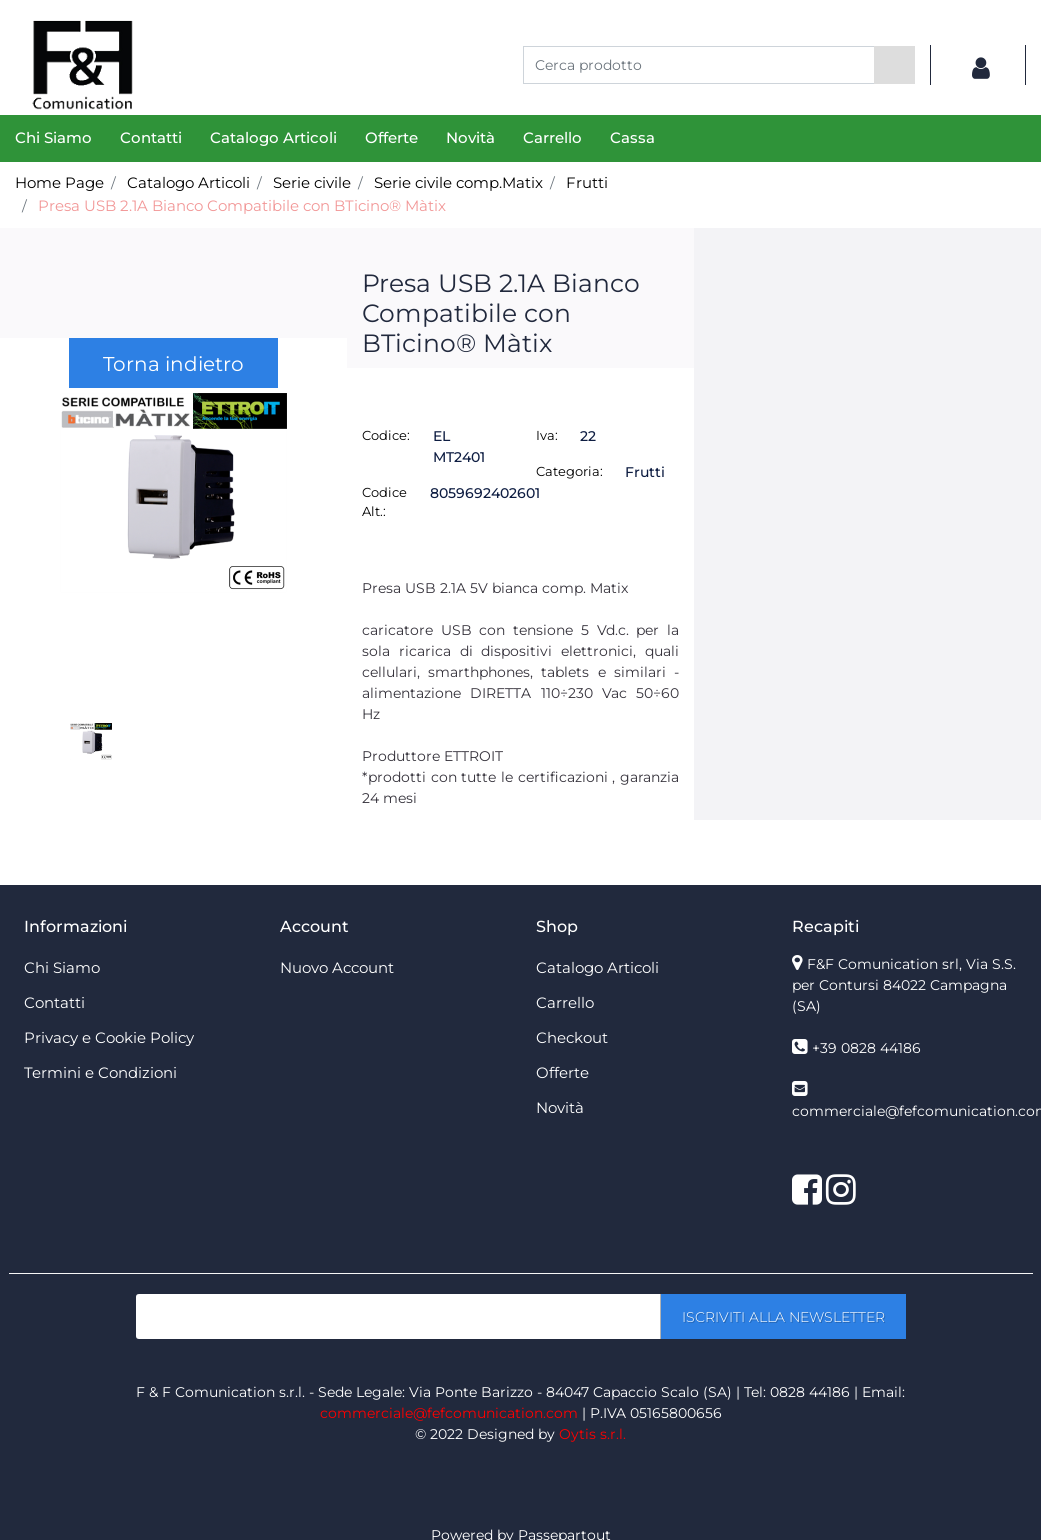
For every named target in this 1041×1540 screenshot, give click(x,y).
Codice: (386, 435)
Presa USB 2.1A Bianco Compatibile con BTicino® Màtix (242, 205)
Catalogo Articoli (273, 137)
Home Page (59, 182)
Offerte (391, 137)
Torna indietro (173, 364)
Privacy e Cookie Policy (109, 1037)
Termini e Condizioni (100, 1072)
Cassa (632, 137)
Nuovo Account (337, 967)
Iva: (547, 435)
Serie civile (312, 182)
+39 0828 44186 (866, 1048)
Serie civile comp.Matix (458, 182)
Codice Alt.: (384, 502)
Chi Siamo (53, 137)
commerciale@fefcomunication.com (449, 1413)
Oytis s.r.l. (592, 1434)
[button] (894, 65)
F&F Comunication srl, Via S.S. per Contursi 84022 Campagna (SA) (904, 985)
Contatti (151, 137)
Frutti (587, 182)
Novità (470, 137)
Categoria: (569, 471)
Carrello (552, 137)
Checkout (572, 1037)
